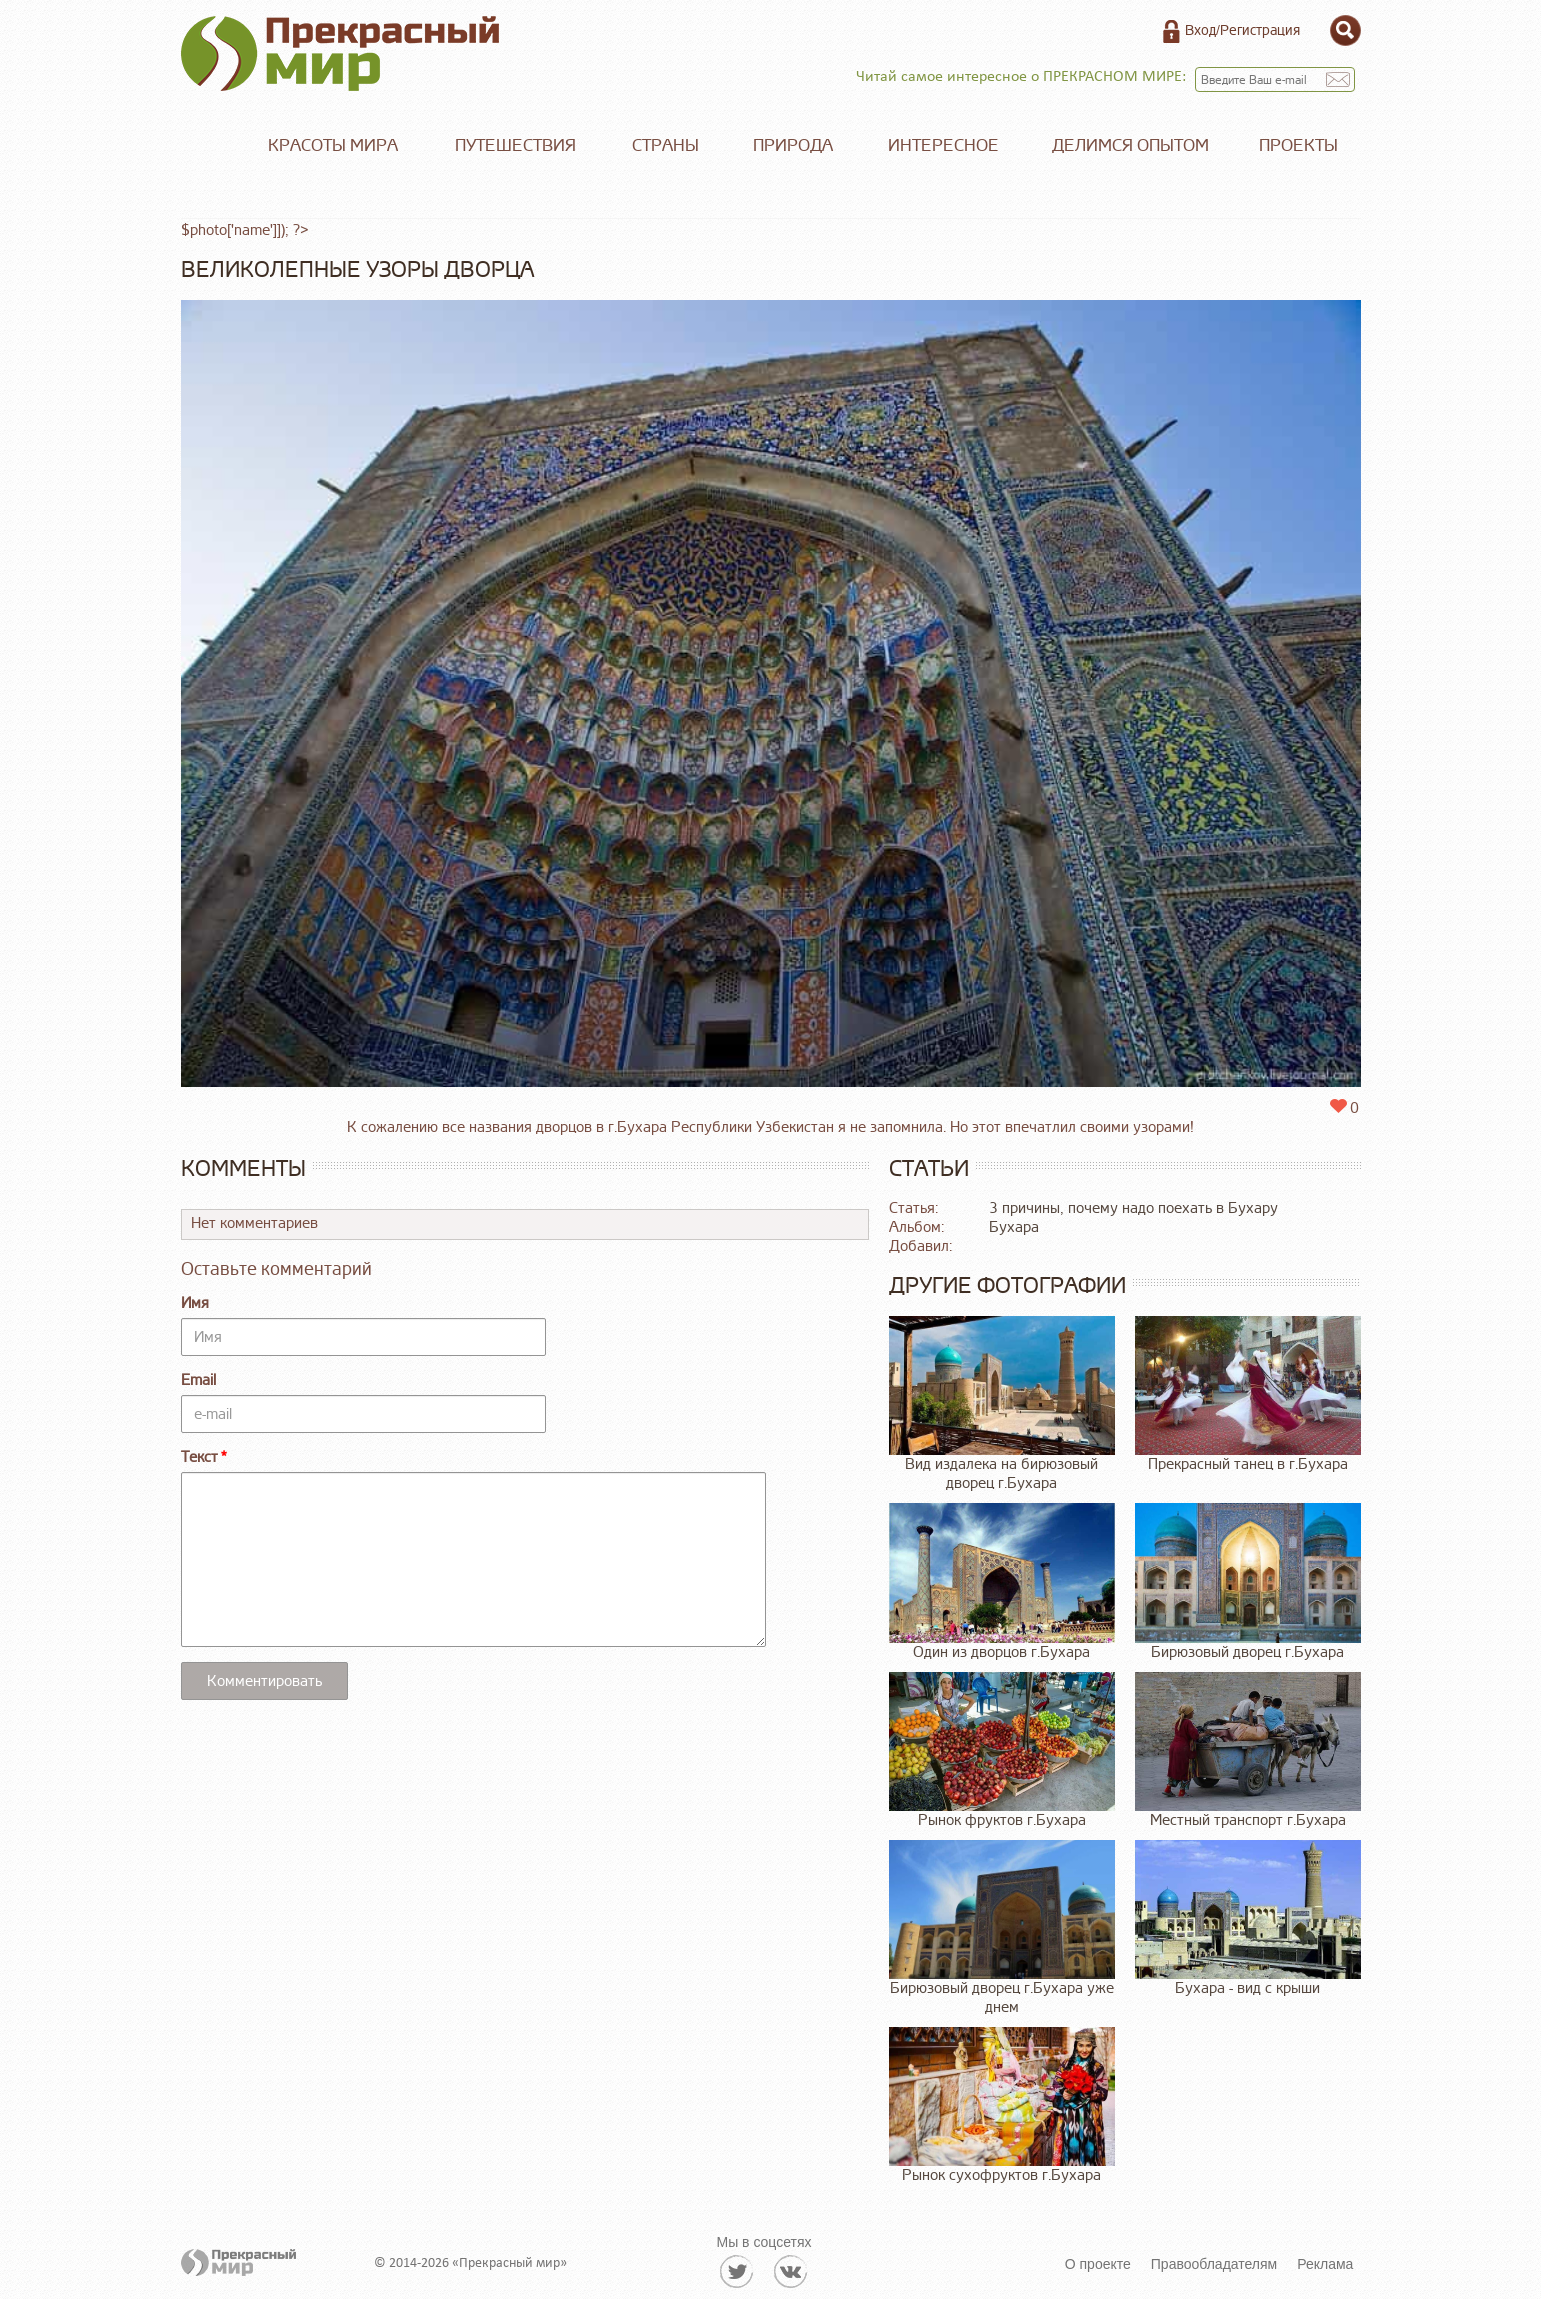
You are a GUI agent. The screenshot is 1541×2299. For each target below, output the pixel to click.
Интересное (943, 145)
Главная (211, 146)
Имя (195, 1303)
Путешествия (515, 145)
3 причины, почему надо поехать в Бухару (1133, 1208)
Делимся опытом (1130, 145)
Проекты (1298, 145)
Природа (793, 145)
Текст (199, 1457)
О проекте (1098, 2264)
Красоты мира (333, 145)
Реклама (1325, 2264)
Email (198, 1380)
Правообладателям (1214, 2264)
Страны (665, 145)
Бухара (1014, 1227)
